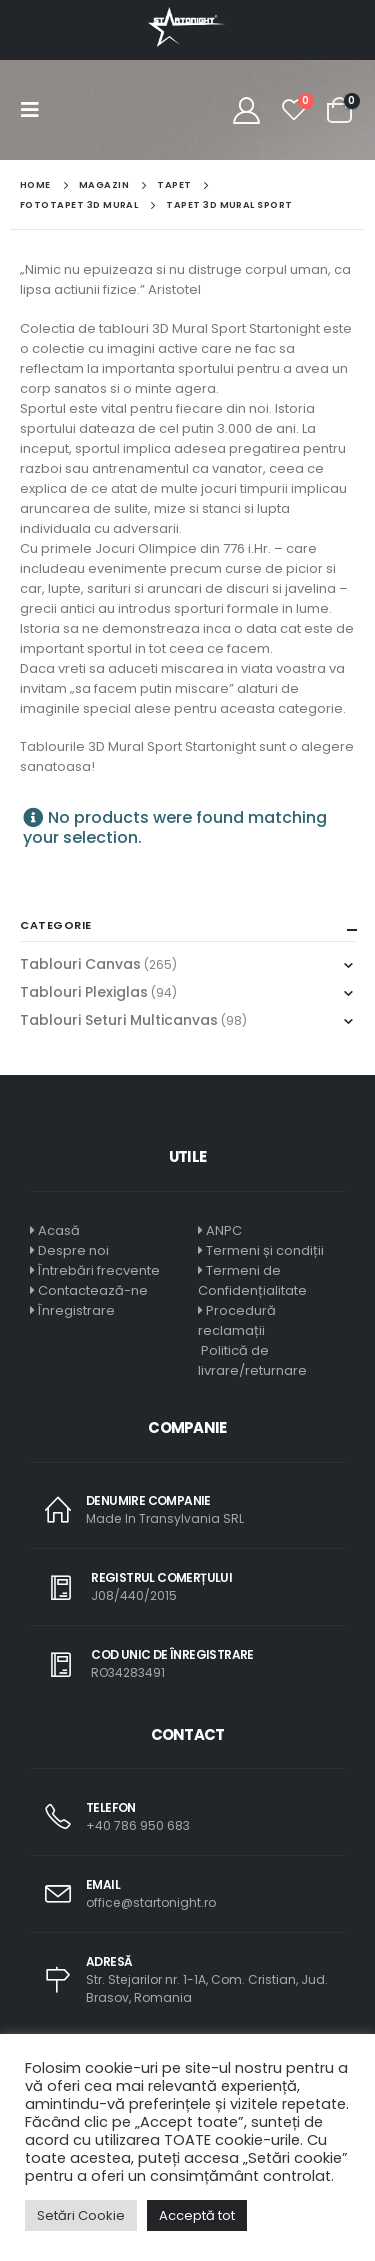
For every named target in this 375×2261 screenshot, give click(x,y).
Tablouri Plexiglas (84, 992)
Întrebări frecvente (99, 1270)
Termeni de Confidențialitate (252, 1280)
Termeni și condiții (265, 1250)
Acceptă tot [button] (197, 2215)
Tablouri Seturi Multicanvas (119, 1020)
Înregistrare (76, 1310)
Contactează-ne (93, 1290)
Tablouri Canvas (80, 964)
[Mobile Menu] (36, 110)
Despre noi (73, 1250)
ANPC (224, 1230)
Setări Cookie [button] (81, 2215)
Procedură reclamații (237, 1320)
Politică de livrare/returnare (252, 1360)
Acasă (59, 1230)
